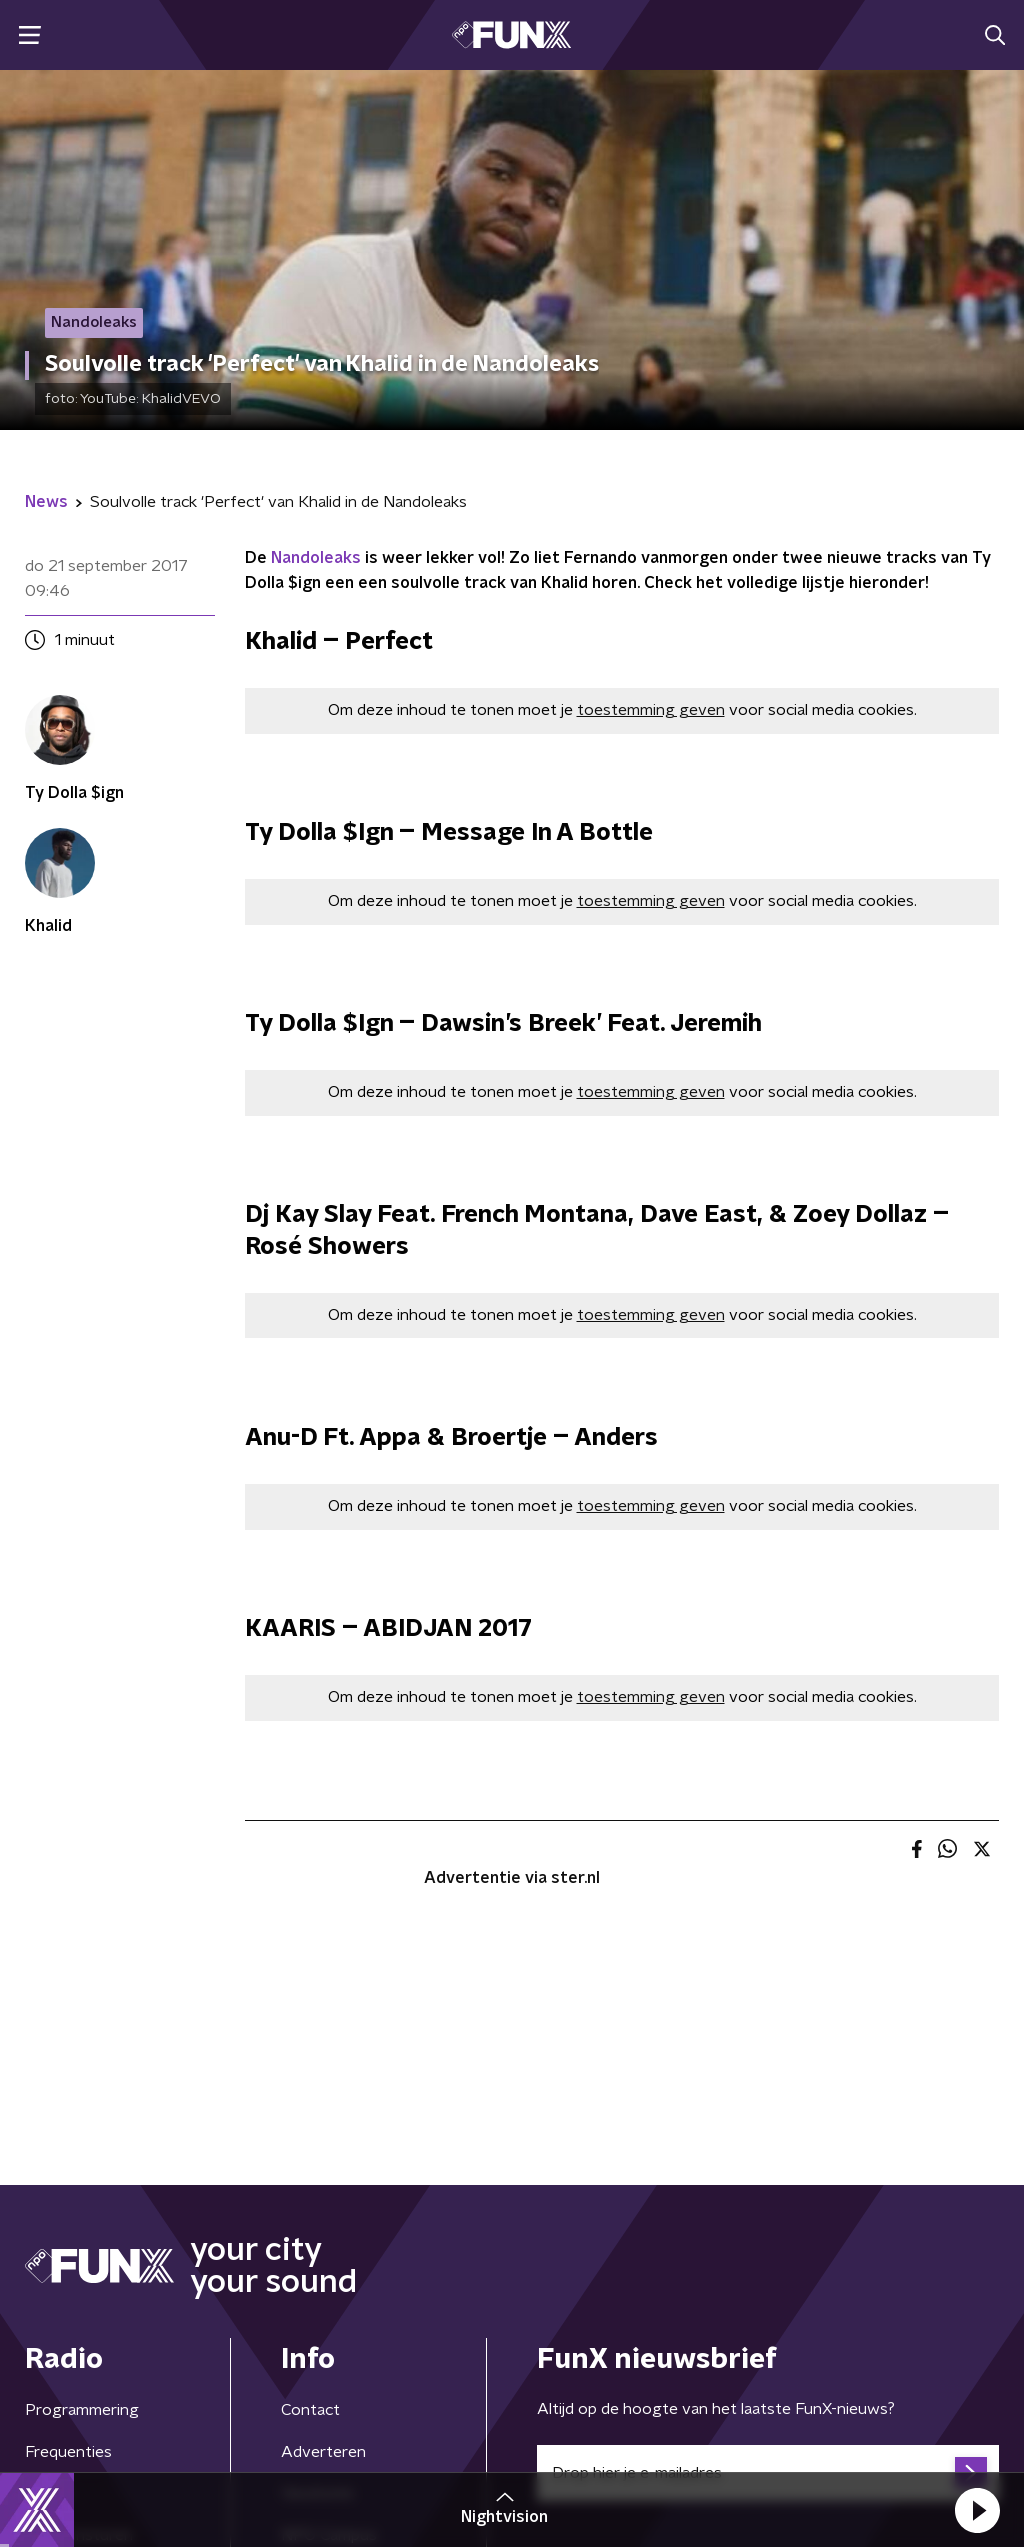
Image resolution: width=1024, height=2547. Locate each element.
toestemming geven (651, 710)
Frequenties (68, 2452)
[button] (977, 2510)
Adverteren (323, 2452)
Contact (310, 2410)
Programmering (82, 2410)
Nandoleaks (316, 558)
